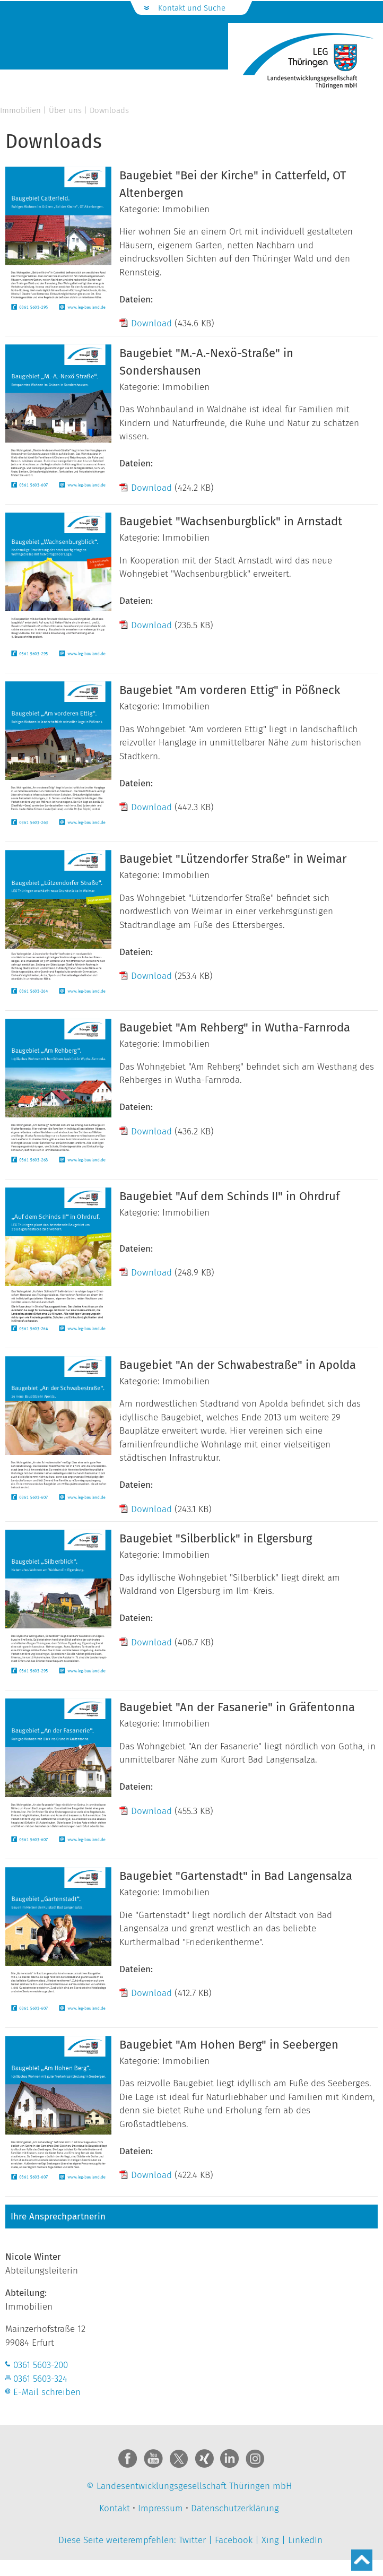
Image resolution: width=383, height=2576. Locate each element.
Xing (270, 2540)
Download (151, 323)
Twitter (192, 2540)
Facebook (234, 2540)
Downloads (109, 110)
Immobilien (20, 110)
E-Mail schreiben (47, 2392)
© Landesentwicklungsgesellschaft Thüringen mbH (189, 2486)
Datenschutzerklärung (235, 2508)
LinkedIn (305, 2540)
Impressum (160, 2508)
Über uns (65, 110)
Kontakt (114, 2508)
